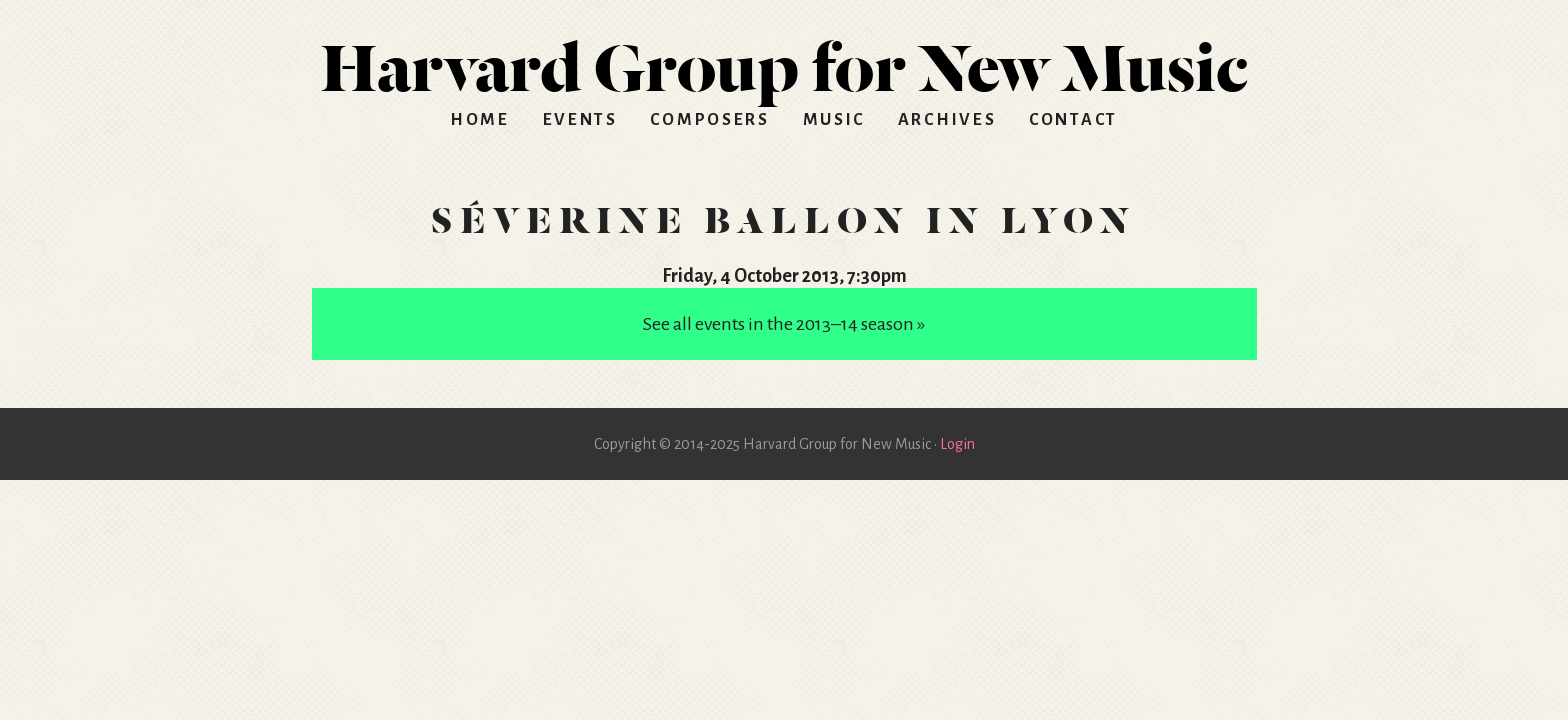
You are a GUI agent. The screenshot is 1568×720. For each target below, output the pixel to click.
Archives (947, 120)
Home (480, 120)
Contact (1073, 120)
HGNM (784, 60)
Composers (709, 120)
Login (957, 444)
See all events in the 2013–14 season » (784, 324)
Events (580, 120)
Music (834, 120)
